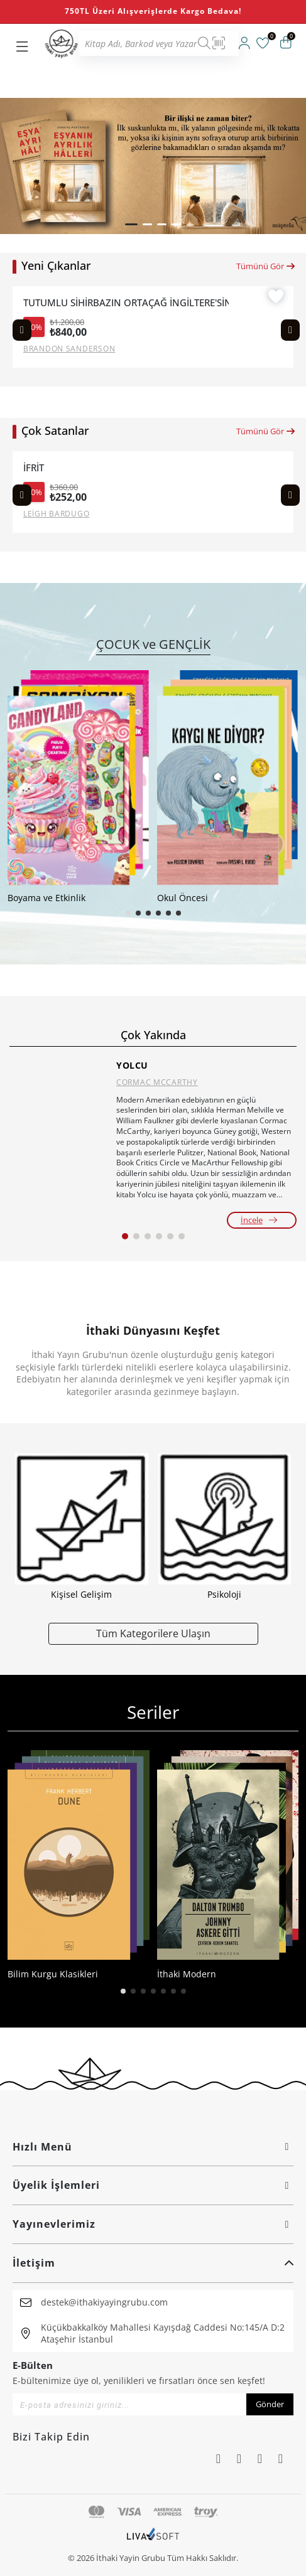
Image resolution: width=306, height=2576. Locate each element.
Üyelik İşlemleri (153, 2185)
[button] (131, 224)
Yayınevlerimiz (153, 2224)
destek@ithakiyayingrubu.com (104, 2302)
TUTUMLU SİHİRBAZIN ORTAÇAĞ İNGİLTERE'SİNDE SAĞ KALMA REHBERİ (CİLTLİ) (126, 303)
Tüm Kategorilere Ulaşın (153, 1633)
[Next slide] (290, 330)
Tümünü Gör (266, 266)
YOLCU (132, 1065)
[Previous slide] (22, 330)
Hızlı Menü (153, 2147)
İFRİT (33, 468)
